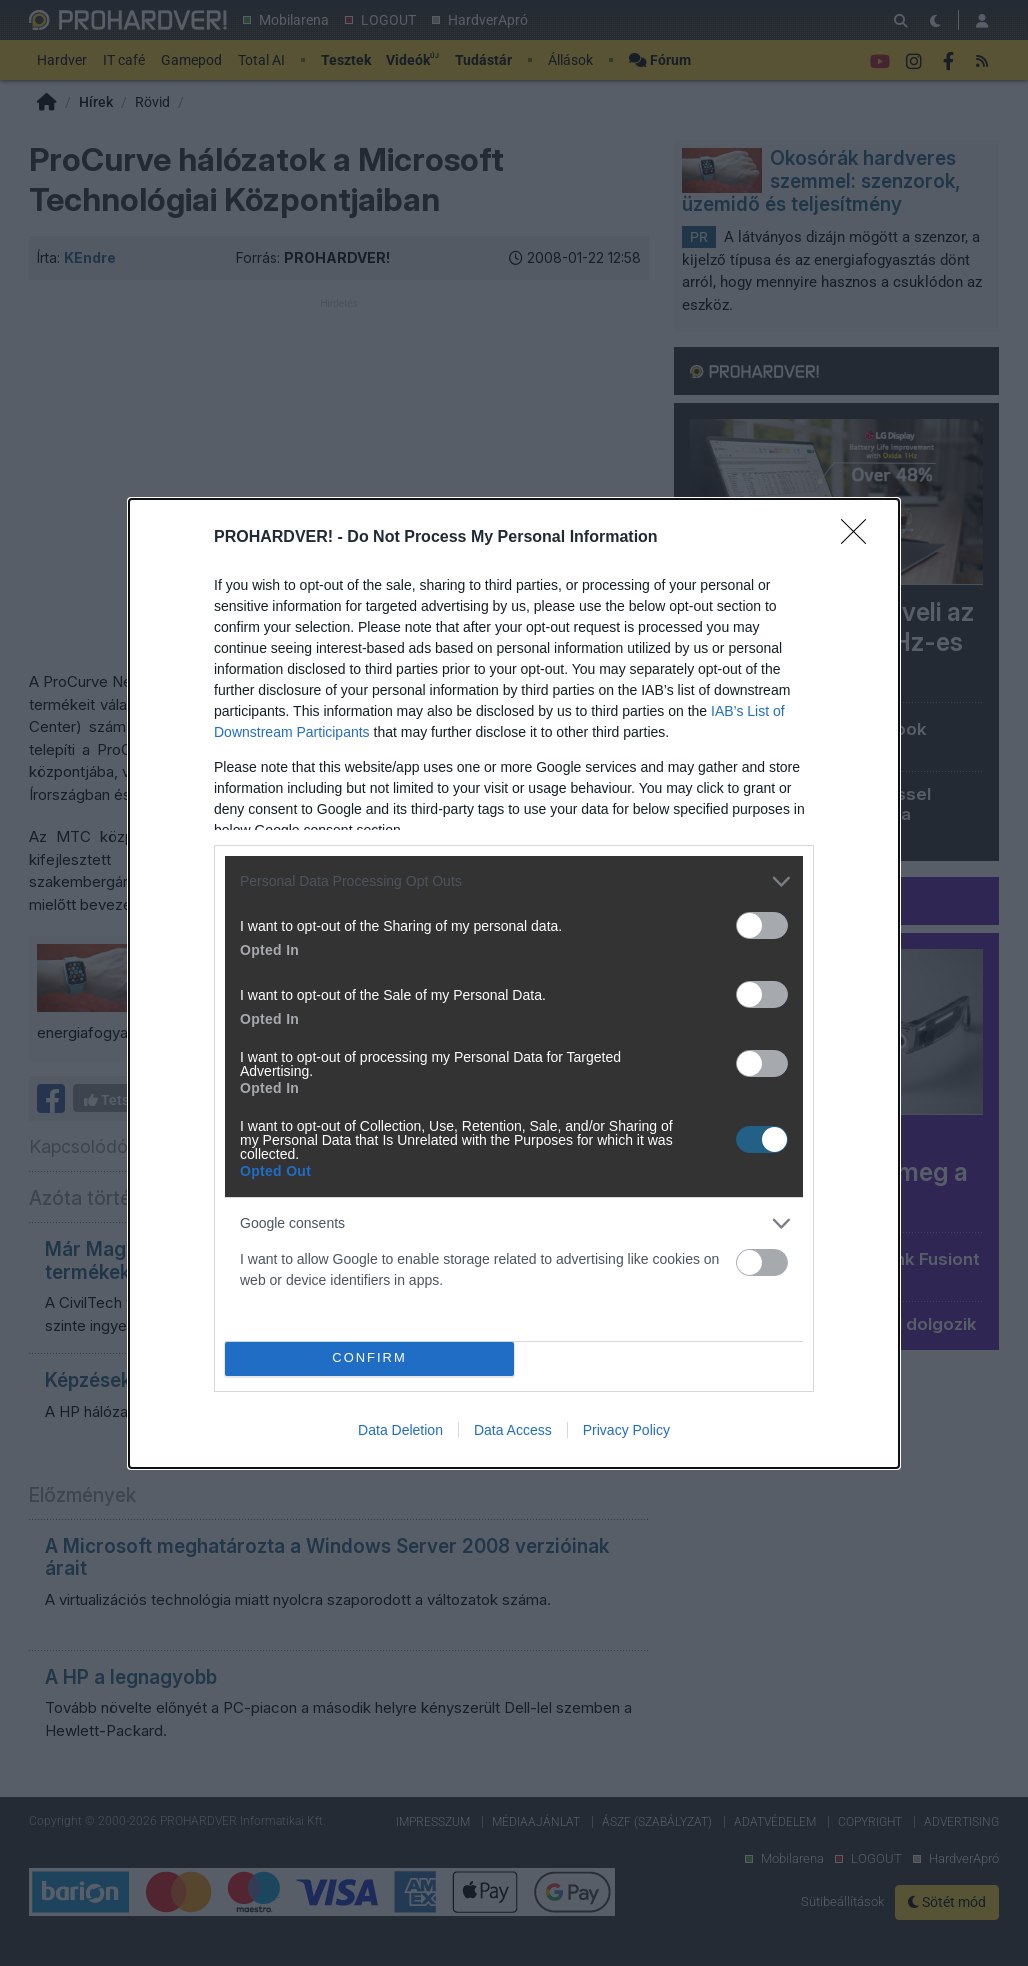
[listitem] (514, 881)
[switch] (762, 925)
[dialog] (514, 983)
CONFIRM (369, 1358)
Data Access (513, 1430)
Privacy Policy (626, 1430)
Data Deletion (400, 1430)
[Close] (860, 538)
